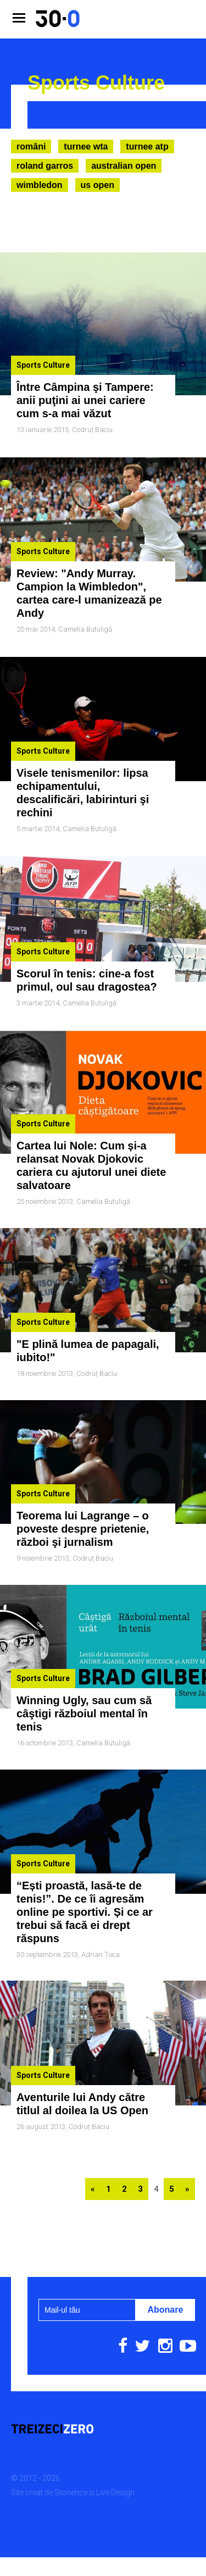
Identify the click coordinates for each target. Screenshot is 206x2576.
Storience (70, 2438)
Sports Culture (43, 365)
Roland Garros (44, 165)
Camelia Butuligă (85, 622)
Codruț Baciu (92, 429)
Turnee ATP (147, 146)
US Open (97, 185)
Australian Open (123, 165)
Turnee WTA (86, 146)
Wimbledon (39, 185)
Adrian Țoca (100, 1908)
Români (31, 146)
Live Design (115, 2438)
